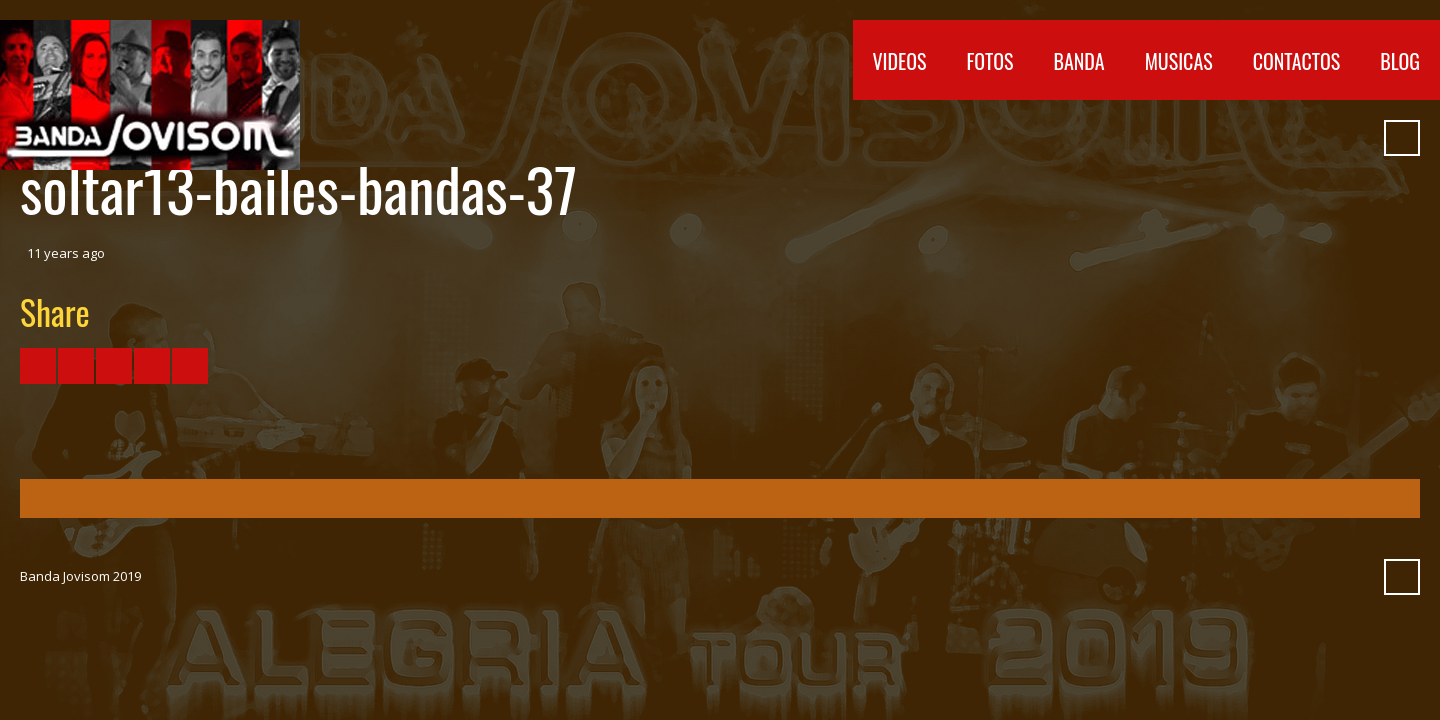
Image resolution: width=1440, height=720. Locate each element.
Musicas (1179, 61)
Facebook (1173, 138)
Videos (900, 61)
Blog (1400, 61)
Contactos (1297, 61)
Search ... (1402, 138)
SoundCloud (1281, 138)
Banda (1078, 61)
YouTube (1209, 138)
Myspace (1317, 138)
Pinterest (1353, 138)
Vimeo (1245, 138)
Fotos (990, 61)
